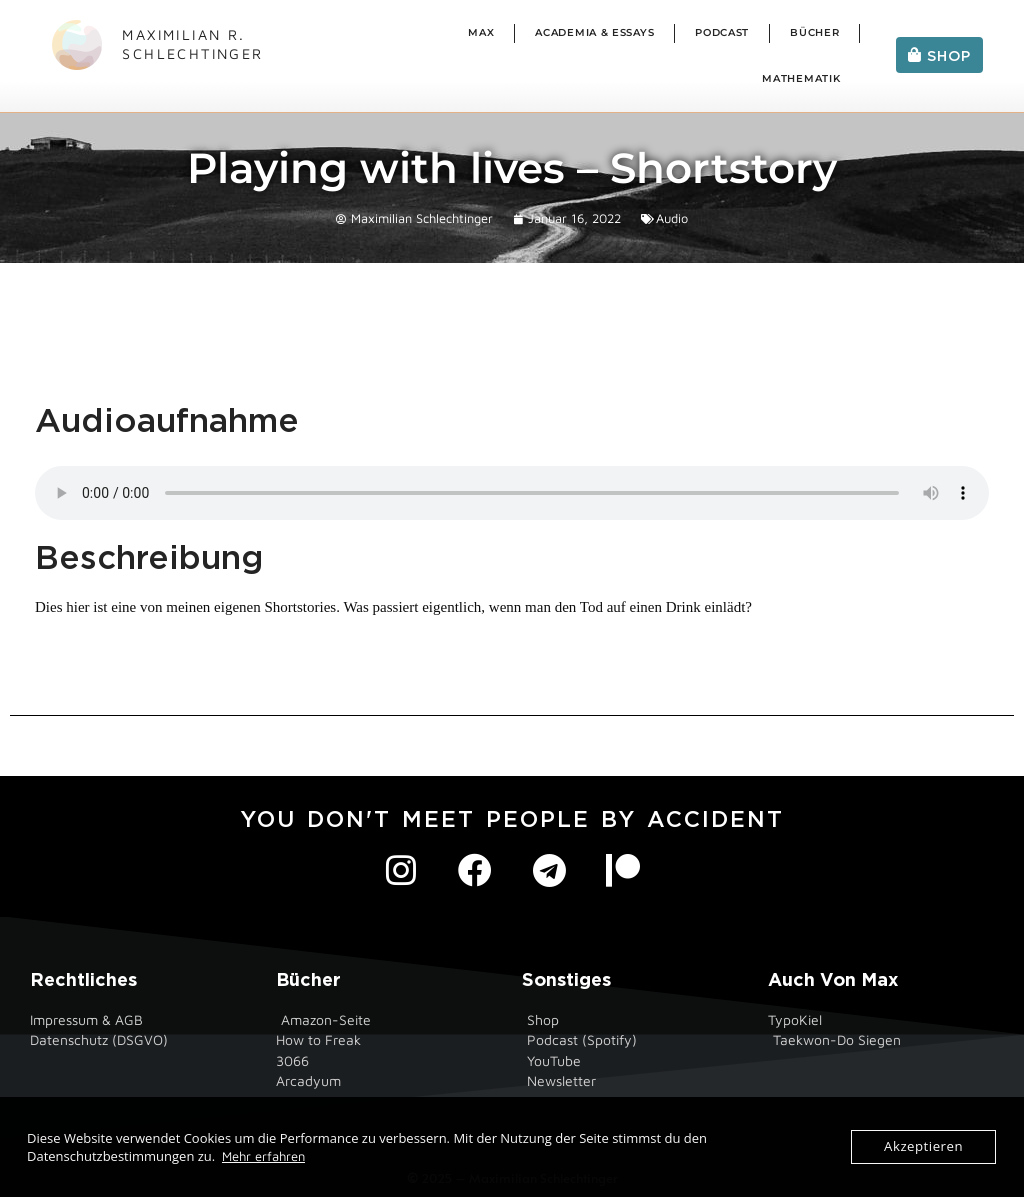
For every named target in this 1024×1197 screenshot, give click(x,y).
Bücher (814, 32)
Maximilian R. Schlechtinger (192, 44)
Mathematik (801, 78)
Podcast (722, 32)
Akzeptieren (924, 1147)
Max (481, 32)
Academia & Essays (594, 32)
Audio (672, 218)
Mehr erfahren (263, 1156)
